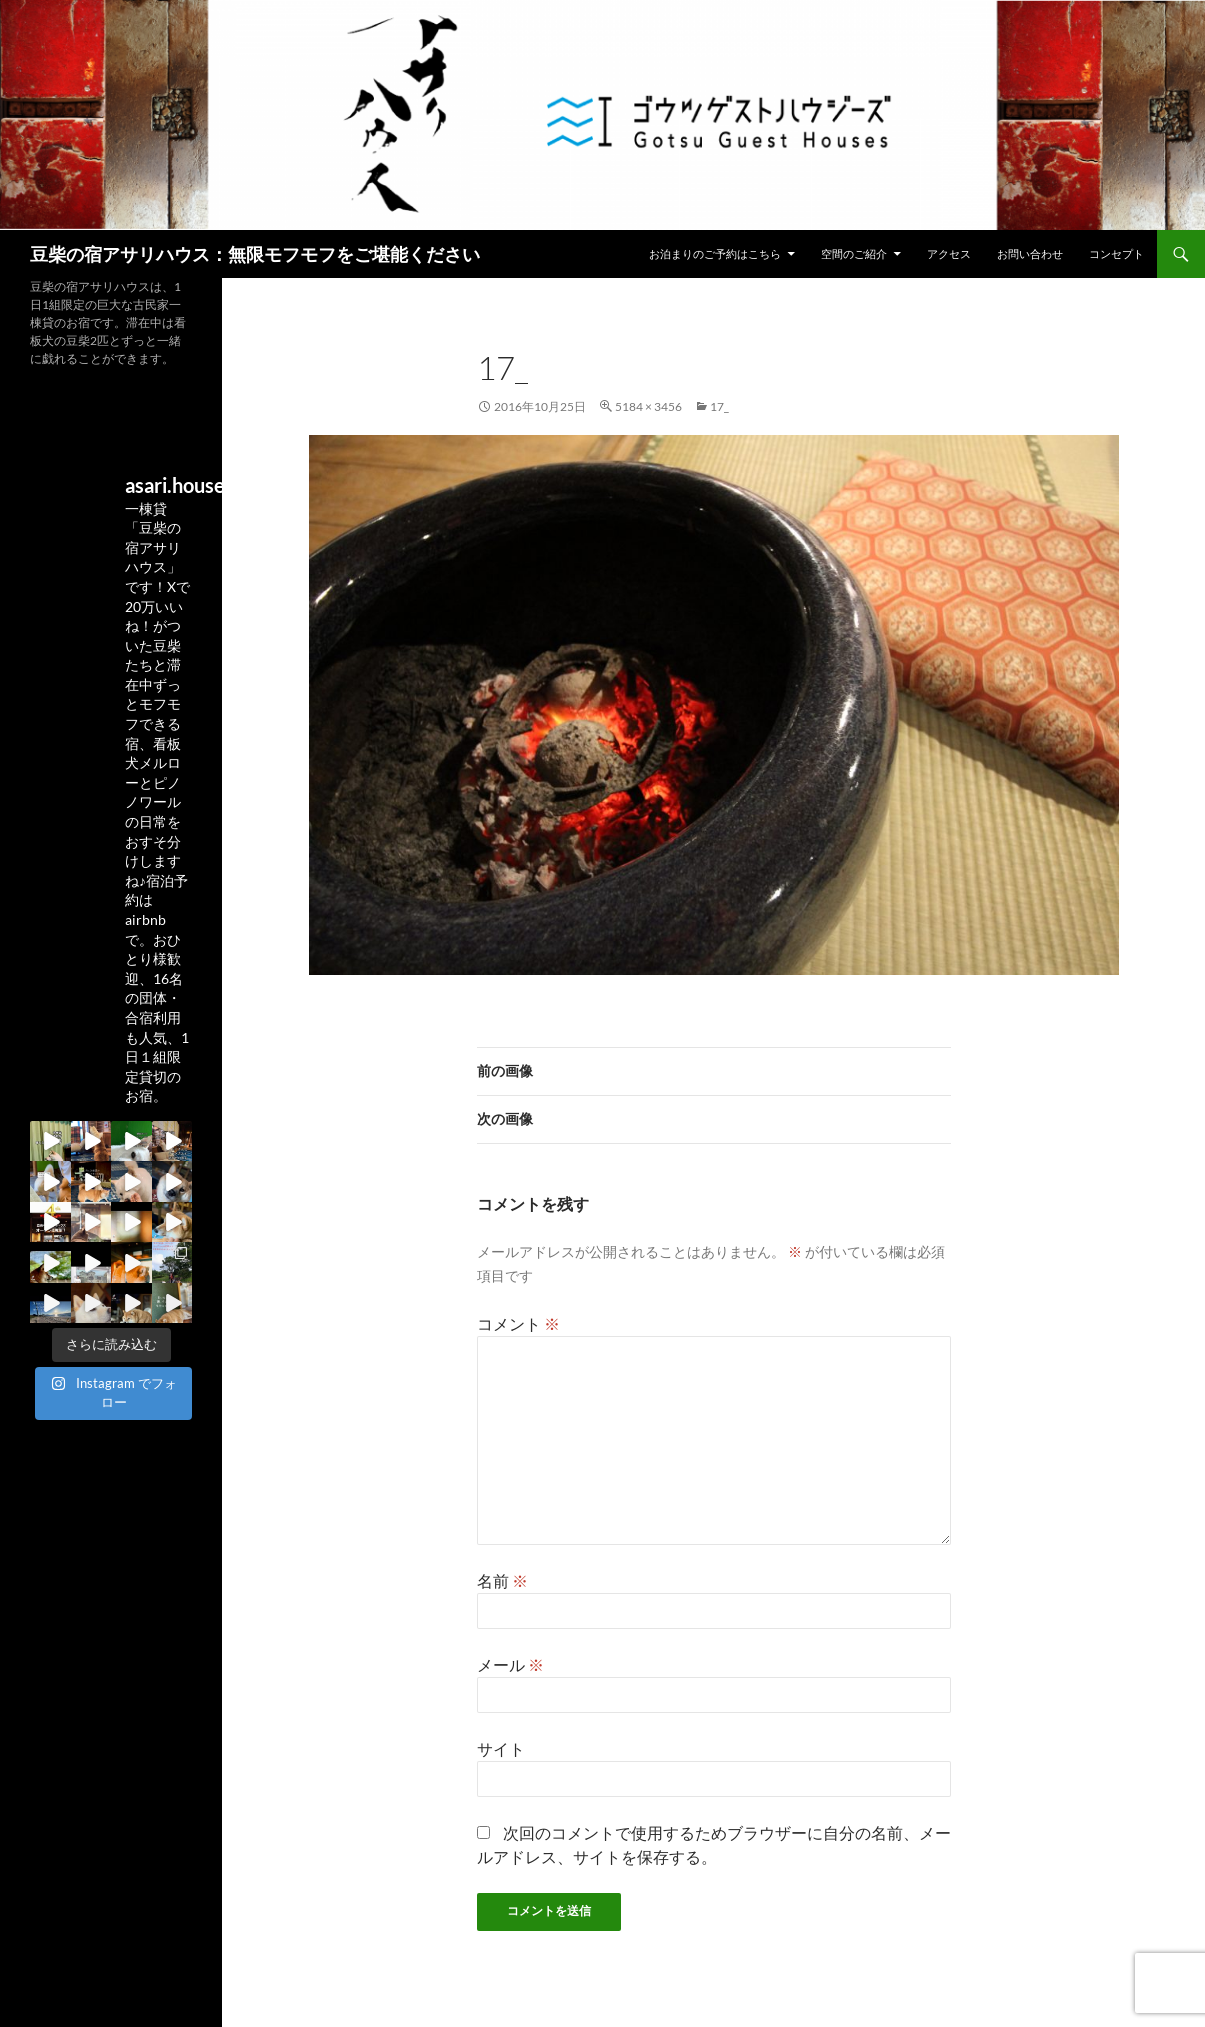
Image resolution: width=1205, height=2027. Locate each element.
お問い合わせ (1030, 253)
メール (510, 1664)
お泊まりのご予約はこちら (715, 253)
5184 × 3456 (648, 406)
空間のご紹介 (854, 253)
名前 (502, 1580)
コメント (518, 1323)
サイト (501, 1748)
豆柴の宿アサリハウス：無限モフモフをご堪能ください (255, 254)
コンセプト (1116, 253)
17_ (719, 406)
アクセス (949, 253)
